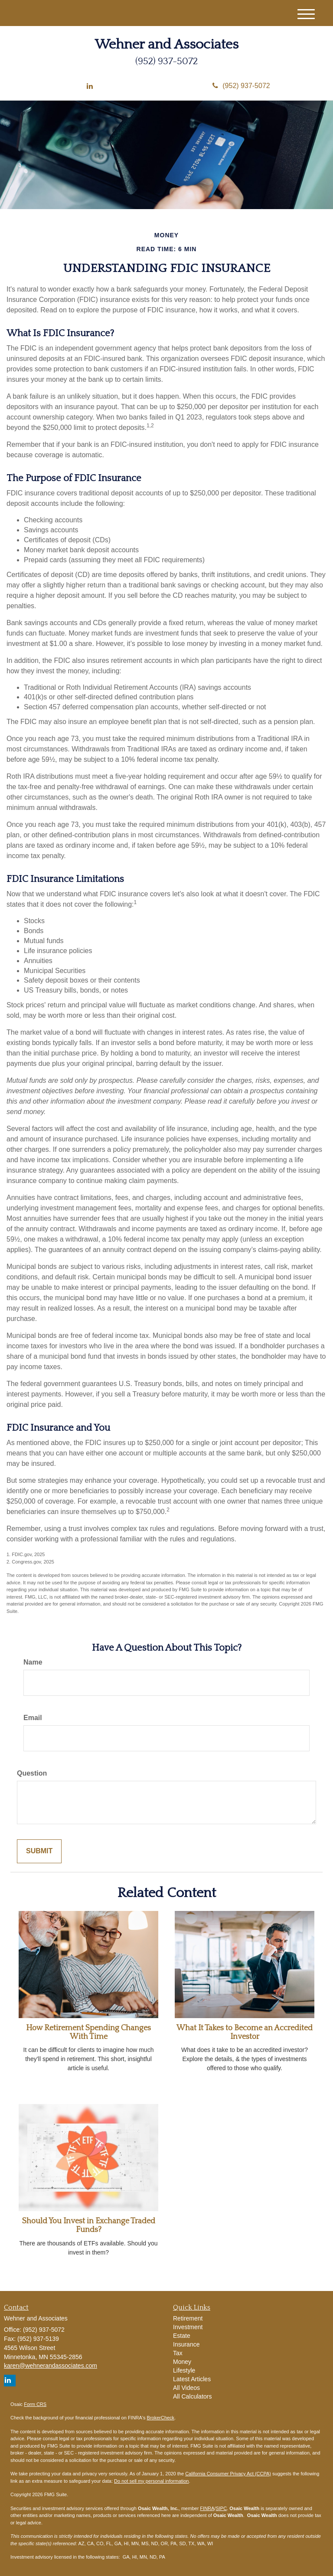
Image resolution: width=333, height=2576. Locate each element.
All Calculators (192, 2396)
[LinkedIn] (90, 87)
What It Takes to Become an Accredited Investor (244, 2032)
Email (32, 1717)
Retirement (187, 2318)
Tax (178, 2353)
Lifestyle (184, 2370)
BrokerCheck (161, 2417)
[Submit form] (39, 1851)
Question (32, 1773)
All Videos (186, 2387)
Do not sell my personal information (151, 2481)
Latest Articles (192, 2379)
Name (32, 1662)
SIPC (221, 2508)
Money (182, 2361)
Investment (187, 2327)
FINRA (207, 2508)
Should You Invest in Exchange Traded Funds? (88, 2225)
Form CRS (35, 2404)
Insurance (186, 2344)
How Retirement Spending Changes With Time (88, 2032)
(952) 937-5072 (241, 85)
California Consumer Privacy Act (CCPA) (228, 2473)
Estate (181, 2335)
